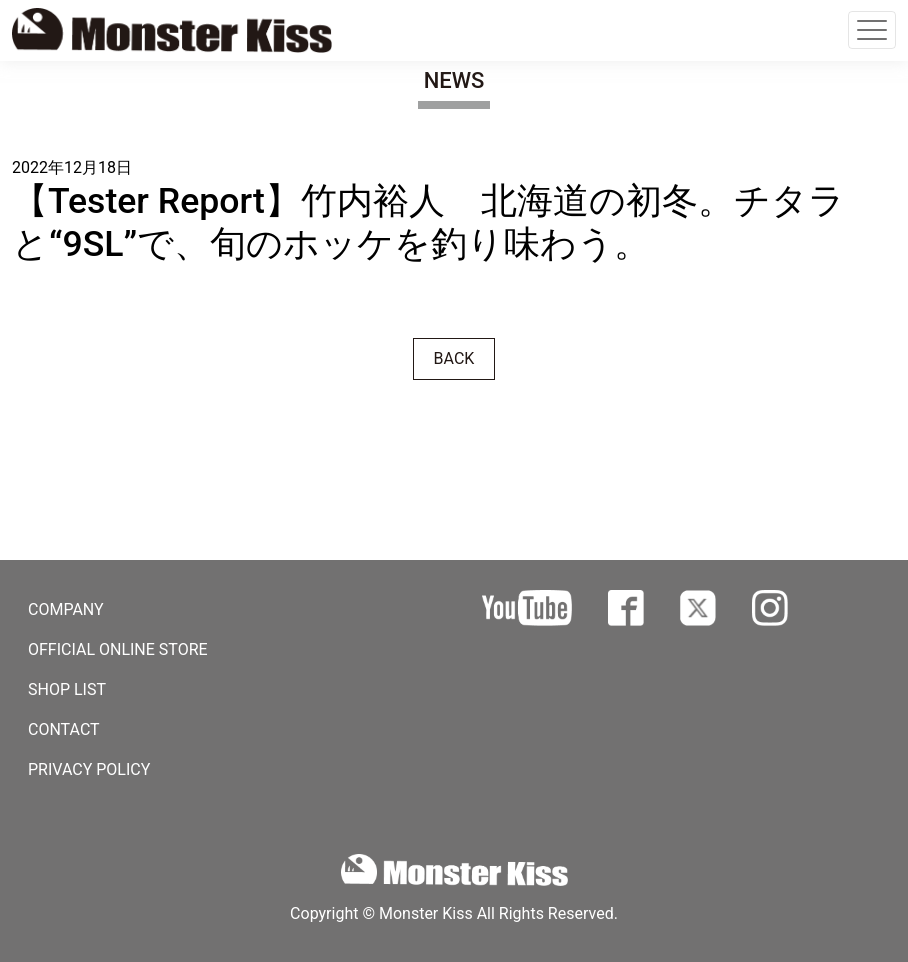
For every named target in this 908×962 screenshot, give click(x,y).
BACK (454, 358)
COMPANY (66, 609)
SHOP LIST (67, 689)
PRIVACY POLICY (89, 769)
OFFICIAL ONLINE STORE (118, 649)
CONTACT (64, 729)
